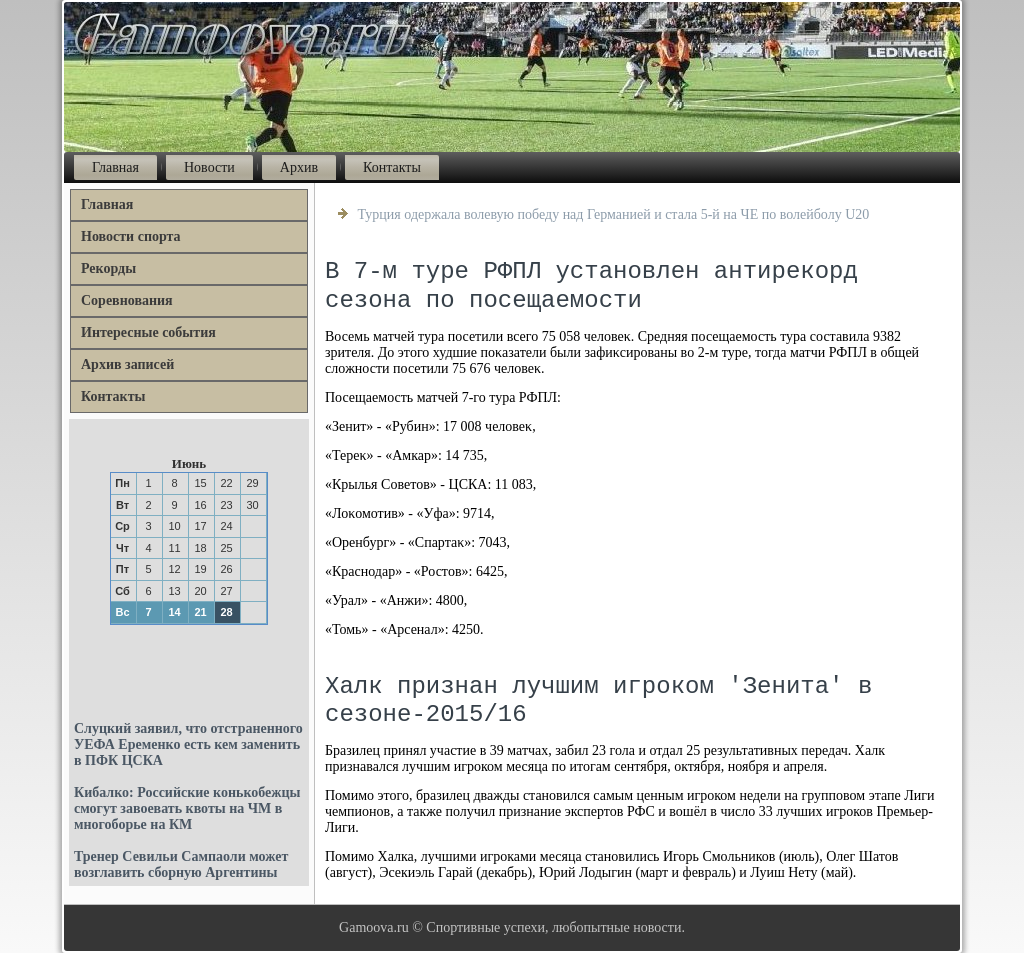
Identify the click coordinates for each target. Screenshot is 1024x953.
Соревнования (127, 300)
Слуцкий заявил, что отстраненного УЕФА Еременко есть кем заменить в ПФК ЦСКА (188, 744)
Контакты (392, 167)
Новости (209, 167)
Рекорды (108, 268)
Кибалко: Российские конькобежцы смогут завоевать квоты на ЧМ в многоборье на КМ (187, 808)
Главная (115, 167)
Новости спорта (131, 236)
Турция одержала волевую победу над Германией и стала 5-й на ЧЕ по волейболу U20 (614, 214)
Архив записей (127, 364)
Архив (299, 167)
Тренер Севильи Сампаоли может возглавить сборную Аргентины (181, 864)
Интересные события (148, 332)
